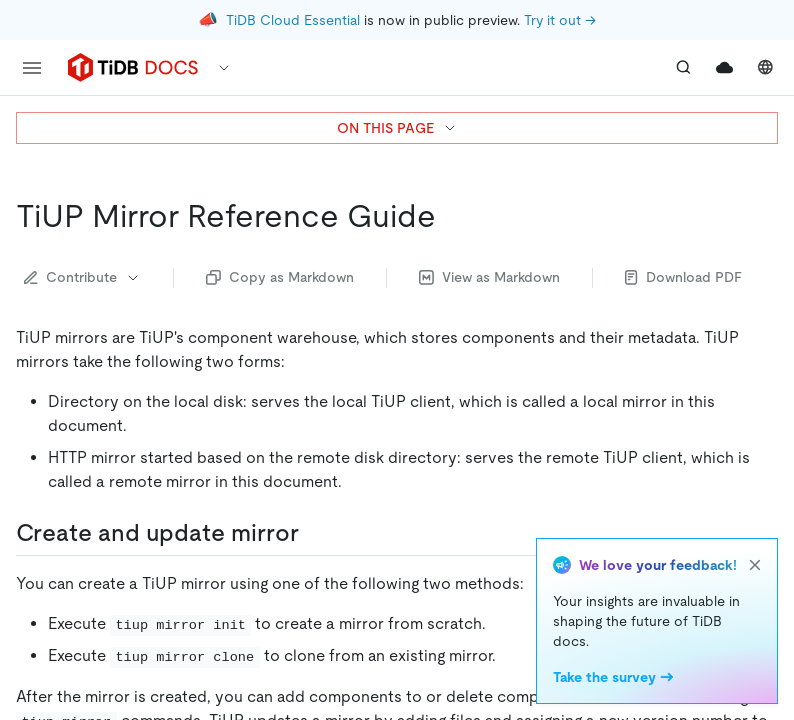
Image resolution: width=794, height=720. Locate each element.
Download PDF (683, 277)
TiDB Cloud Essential (293, 20)
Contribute (82, 277)
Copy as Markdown (280, 277)
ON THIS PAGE (397, 128)
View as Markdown (489, 277)
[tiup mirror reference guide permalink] (452, 216)
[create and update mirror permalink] (315, 533)
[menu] (32, 68)
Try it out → (560, 20)
